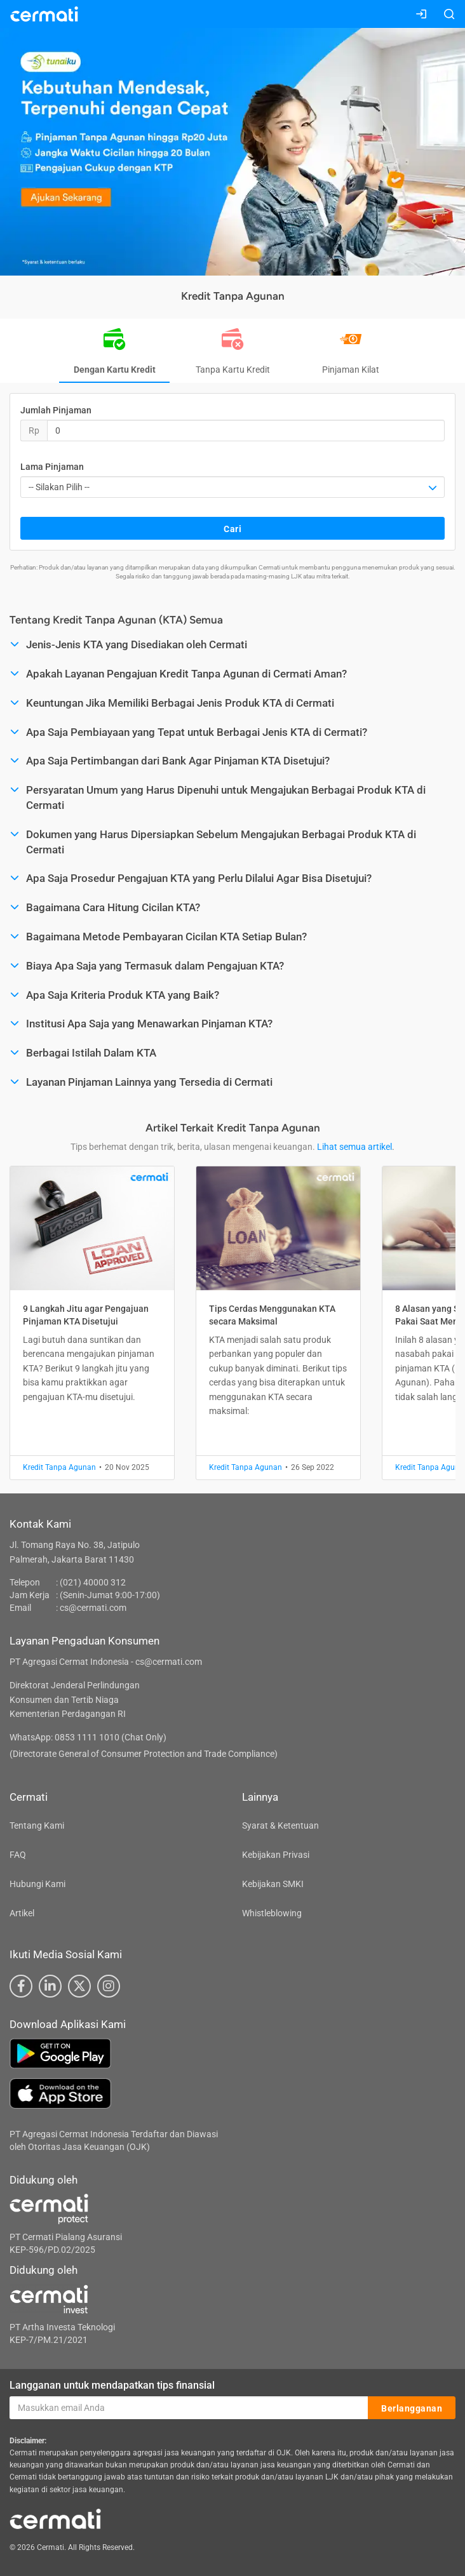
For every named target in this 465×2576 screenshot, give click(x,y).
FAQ (18, 1855)
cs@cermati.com (93, 1608)
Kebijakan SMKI (273, 1884)
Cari (232, 529)
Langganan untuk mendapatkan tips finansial (112, 2385)
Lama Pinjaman (52, 467)
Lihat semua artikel (354, 1147)
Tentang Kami (37, 1825)
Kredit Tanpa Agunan (59, 1467)
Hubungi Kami (37, 1884)
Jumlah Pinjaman (55, 410)
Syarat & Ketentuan (280, 1825)
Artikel (22, 1913)
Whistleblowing (272, 1913)
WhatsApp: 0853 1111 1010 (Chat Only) (88, 1737)
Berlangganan (411, 2408)
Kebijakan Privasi (275, 1855)
